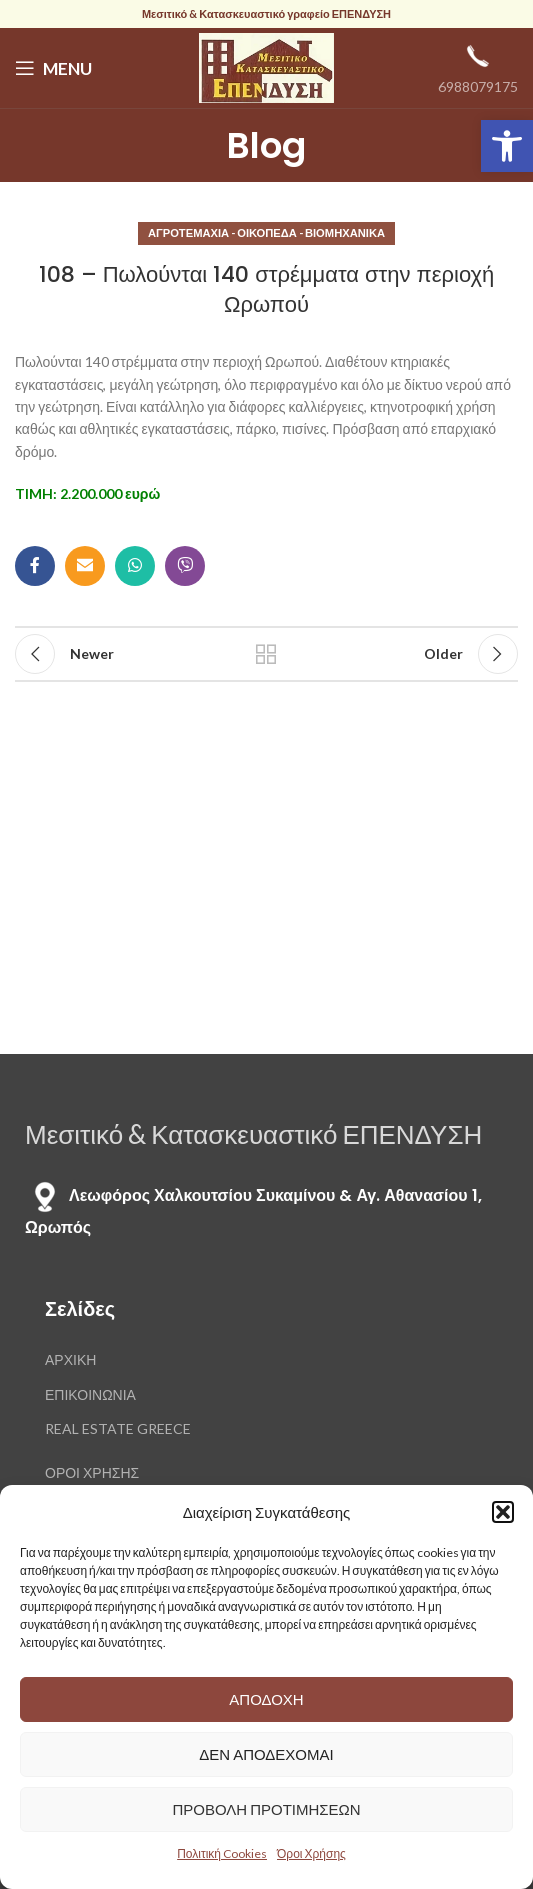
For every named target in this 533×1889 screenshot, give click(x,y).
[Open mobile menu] (53, 68)
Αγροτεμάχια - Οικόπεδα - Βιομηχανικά (266, 232)
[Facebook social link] (35, 566)
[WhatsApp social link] (135, 566)
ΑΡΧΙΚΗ (70, 1359)
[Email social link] (85, 566)
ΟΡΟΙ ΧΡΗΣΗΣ (92, 1472)
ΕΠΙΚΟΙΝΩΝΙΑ (90, 1394)
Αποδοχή (266, 1699)
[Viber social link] (185, 566)
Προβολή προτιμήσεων (266, 1809)
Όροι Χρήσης (311, 1853)
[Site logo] (266, 66)
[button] (507, 146)
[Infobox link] (478, 67)
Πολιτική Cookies (222, 1853)
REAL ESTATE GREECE (118, 1428)
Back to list (266, 654)
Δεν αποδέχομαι (266, 1754)
